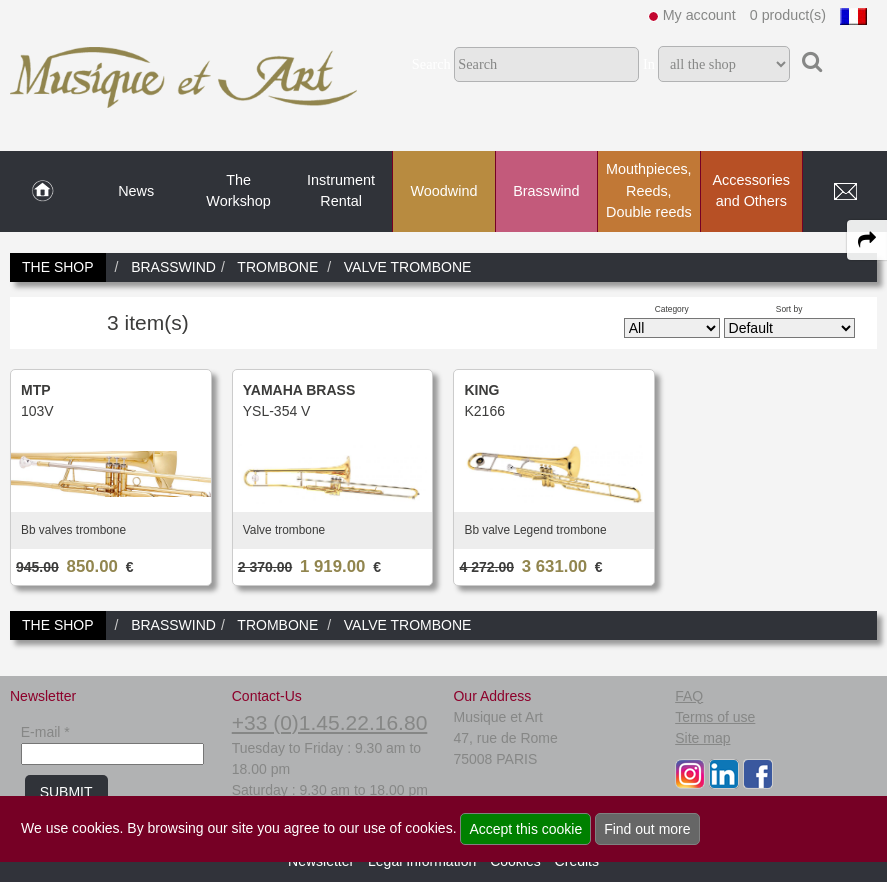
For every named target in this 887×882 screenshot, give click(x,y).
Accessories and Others (751, 191)
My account (699, 15)
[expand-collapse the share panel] (867, 240)
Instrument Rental (341, 191)
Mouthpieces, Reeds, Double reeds (649, 190)
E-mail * (45, 732)
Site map (702, 738)
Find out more (647, 829)
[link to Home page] (42, 192)
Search (431, 64)
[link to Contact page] (845, 192)
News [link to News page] (136, 191)
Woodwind (444, 191)
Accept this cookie (525, 829)
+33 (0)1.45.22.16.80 (330, 722)
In (649, 64)
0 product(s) (788, 15)
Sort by (789, 309)
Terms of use (715, 717)
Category (672, 309)
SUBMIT (66, 792)
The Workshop (238, 191)
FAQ (689, 696)
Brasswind (546, 191)
